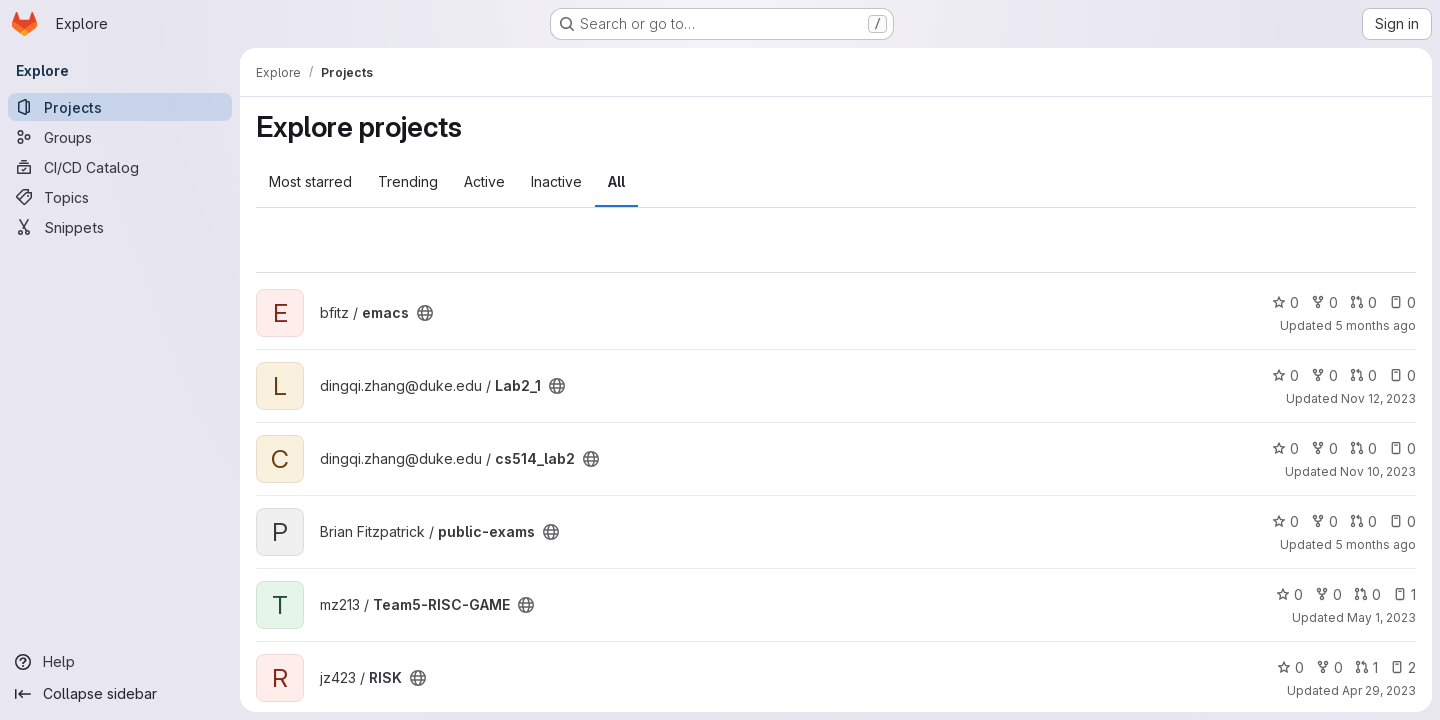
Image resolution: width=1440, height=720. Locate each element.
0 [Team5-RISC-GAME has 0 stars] (1289, 594)
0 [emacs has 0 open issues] (1402, 302)
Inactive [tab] (556, 181)
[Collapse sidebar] (120, 694)
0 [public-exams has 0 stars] (1285, 521)
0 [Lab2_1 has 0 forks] (1324, 375)
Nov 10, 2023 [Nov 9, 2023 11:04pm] (1378, 471)
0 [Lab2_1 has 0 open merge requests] (1363, 375)
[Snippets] (120, 227)
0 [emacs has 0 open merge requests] (1363, 302)
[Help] (120, 662)
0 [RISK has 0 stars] (1290, 667)
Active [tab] (484, 181)
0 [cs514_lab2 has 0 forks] (1324, 448)
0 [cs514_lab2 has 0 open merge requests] (1363, 448)
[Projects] (120, 107)
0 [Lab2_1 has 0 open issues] (1402, 375)
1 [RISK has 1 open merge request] (1366, 667)
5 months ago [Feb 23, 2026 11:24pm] (1375, 325)
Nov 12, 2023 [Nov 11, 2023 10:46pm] (1378, 398)
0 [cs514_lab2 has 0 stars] (1285, 448)
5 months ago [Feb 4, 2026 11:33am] (1375, 544)
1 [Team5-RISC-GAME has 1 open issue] (1404, 594)
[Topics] (120, 197)
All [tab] (616, 181)
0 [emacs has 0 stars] (1285, 302)
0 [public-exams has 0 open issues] (1402, 521)
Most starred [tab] (310, 181)
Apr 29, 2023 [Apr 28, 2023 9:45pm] (1379, 690)
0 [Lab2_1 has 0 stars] (1285, 375)
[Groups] (120, 137)
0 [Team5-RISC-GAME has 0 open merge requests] (1367, 594)
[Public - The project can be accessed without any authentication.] (425, 313)
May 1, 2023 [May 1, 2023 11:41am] (1381, 617)
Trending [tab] (408, 181)
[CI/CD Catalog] (120, 167)
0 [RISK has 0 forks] (1329, 667)
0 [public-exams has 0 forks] (1324, 521)
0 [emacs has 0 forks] (1324, 302)
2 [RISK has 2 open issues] (1403, 667)
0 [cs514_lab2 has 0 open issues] (1402, 448)
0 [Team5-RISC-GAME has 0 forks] (1328, 594)
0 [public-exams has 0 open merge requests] (1363, 521)
